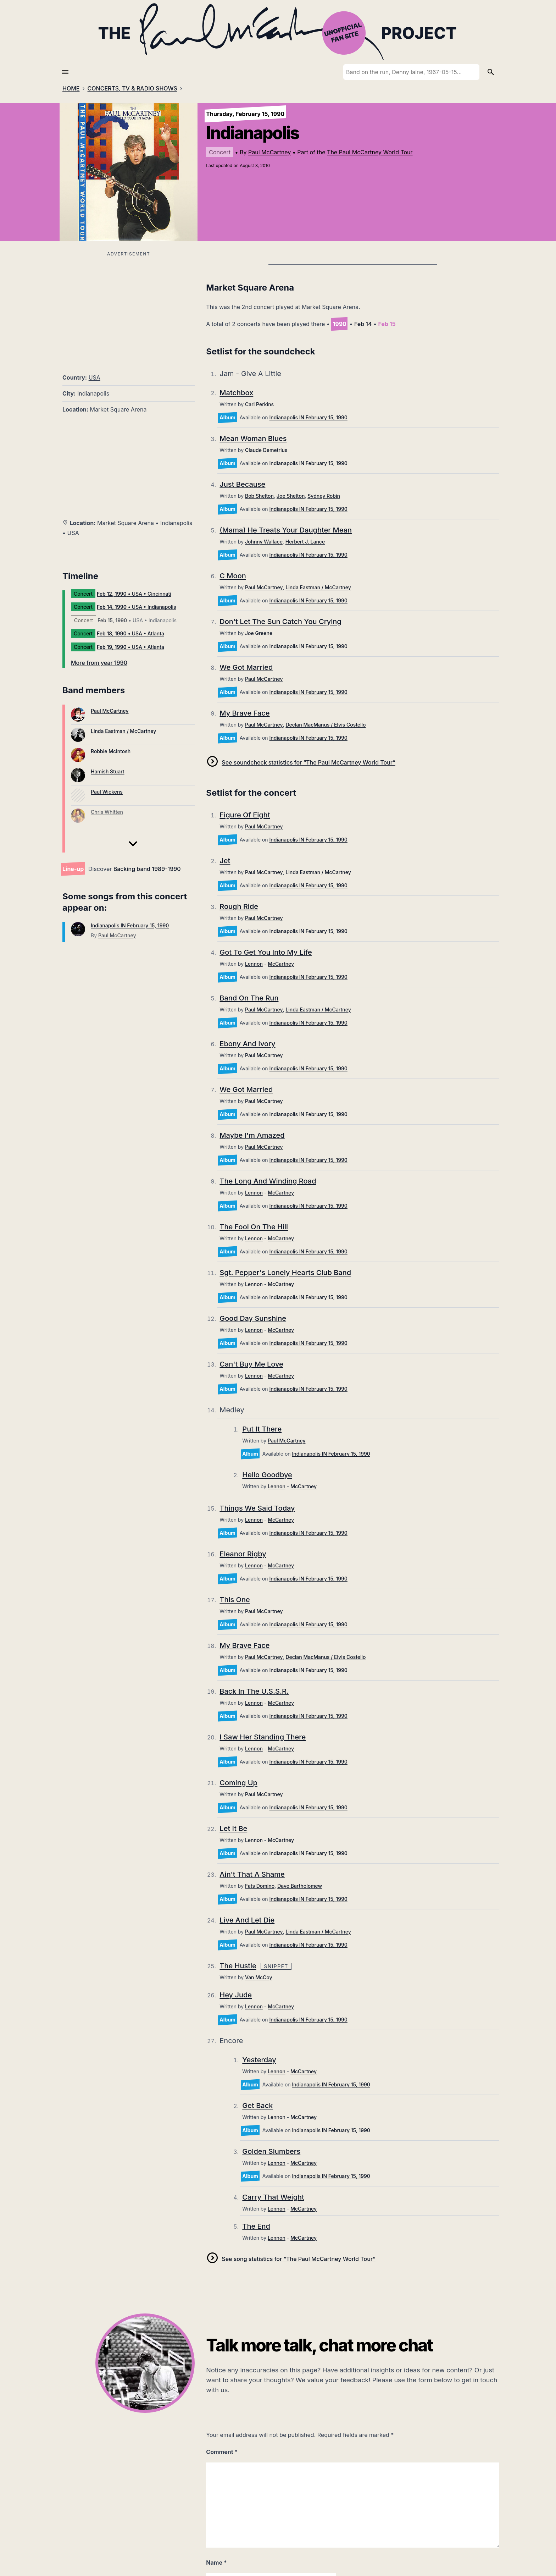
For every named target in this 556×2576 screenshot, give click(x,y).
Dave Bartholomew (299, 1886)
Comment (222, 2451)
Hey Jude (235, 1995)
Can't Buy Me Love (251, 1364)
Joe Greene (258, 633)
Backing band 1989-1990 (147, 868)
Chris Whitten (107, 812)
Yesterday (259, 2060)
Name (216, 2562)
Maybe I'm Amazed (251, 1135)
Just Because (242, 484)
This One (234, 1599)
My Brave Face (244, 713)
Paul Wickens (107, 792)
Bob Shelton (259, 496)
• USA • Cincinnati (134, 594)
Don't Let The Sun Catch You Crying (280, 621)
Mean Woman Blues (253, 438)
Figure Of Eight (244, 815)
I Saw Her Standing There (262, 1737)
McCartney (281, 964)
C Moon (232, 576)
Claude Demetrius (266, 450)
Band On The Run (248, 998)
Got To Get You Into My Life (265, 952)
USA (94, 377)
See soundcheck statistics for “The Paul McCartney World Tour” (308, 762)
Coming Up (238, 1782)
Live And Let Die (246, 1920)
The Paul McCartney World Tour (370, 152)
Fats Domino (259, 1886)
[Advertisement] (128, 308)
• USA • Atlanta (130, 633)
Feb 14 (363, 323)
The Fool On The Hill (253, 1227)
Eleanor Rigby (242, 1554)
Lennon (254, 964)
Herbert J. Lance (305, 542)
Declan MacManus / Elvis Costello (325, 725)
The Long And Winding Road (267, 1181)
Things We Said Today (257, 1508)
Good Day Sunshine (252, 1318)
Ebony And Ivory (247, 1043)
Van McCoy (258, 1977)
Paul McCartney (269, 152)
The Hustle (237, 1966)
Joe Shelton (291, 496)
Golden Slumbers (271, 2151)
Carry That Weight (273, 2197)
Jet (224, 860)
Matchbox (236, 392)
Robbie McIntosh (110, 751)
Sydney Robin (323, 496)
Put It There (262, 1429)
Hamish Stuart (107, 771)
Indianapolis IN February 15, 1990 (130, 925)
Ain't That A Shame (252, 1874)
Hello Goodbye (267, 1475)
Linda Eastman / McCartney (123, 731)
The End (256, 2226)
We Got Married (246, 667)
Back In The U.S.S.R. (254, 1691)
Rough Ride (238, 906)
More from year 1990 (99, 662)
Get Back (257, 2105)
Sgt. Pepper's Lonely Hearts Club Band (285, 1272)
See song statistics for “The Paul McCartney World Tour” (298, 2258)
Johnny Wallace (264, 542)
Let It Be (233, 1828)
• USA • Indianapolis (136, 607)
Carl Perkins (259, 404)
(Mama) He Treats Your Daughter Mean (285, 530)
